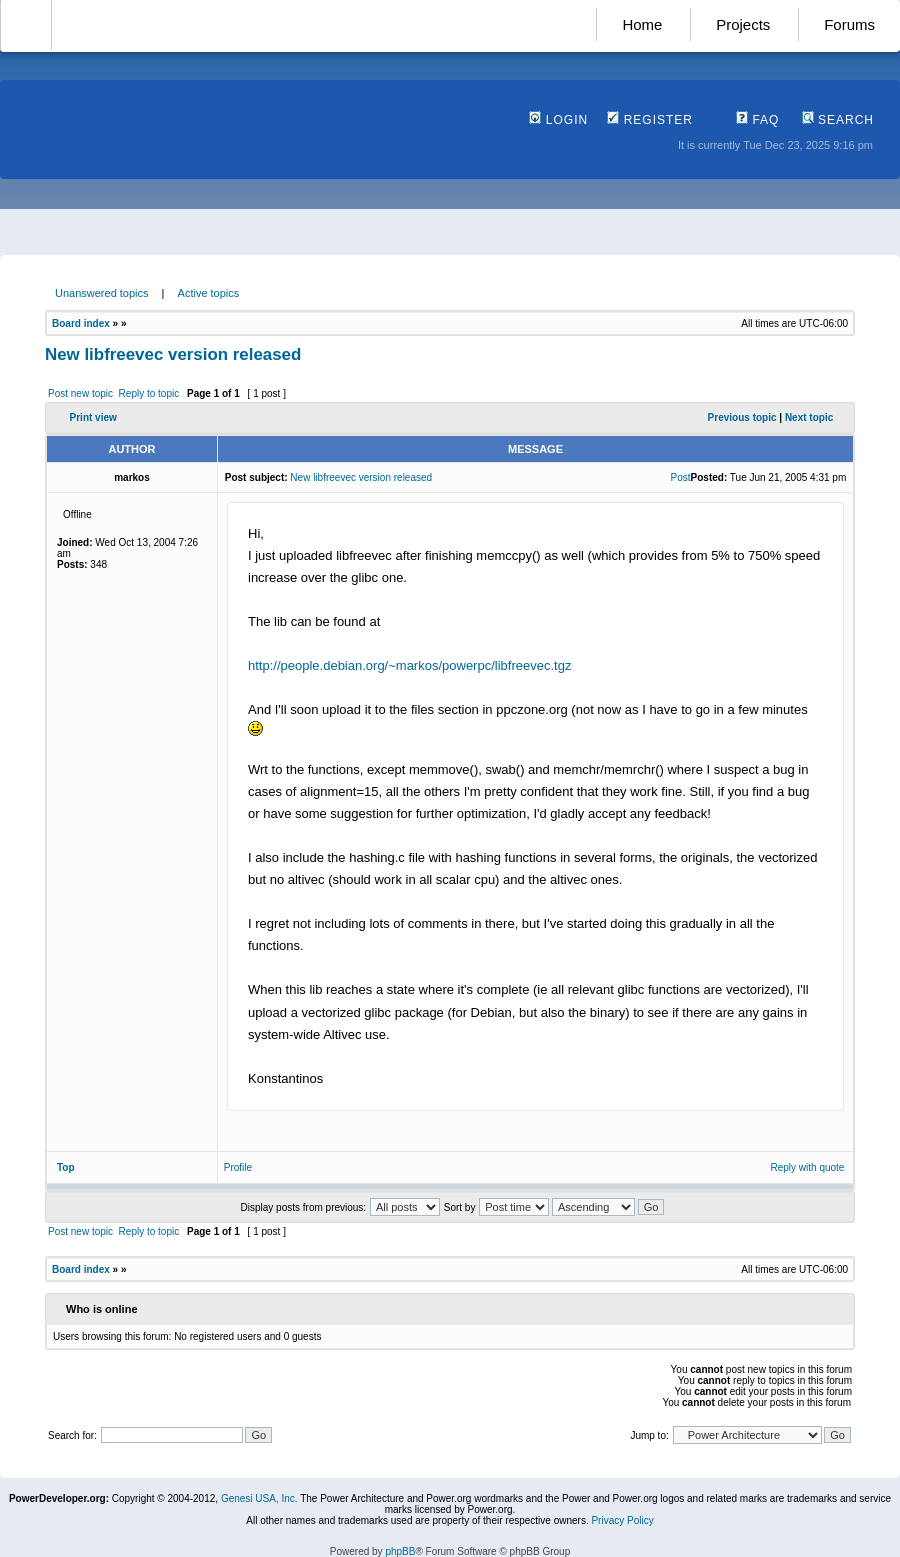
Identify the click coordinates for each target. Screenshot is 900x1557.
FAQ (757, 120)
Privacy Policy (622, 1520)
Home (642, 24)
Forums (849, 24)
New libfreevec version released (173, 354)
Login (558, 120)
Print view (93, 417)
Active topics (209, 293)
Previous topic (742, 417)
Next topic (809, 417)
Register (650, 120)
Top (66, 1167)
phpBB (400, 1551)
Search (838, 120)
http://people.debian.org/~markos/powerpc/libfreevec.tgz (409, 665)
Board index (81, 323)
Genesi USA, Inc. (259, 1498)
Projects (743, 24)
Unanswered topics (102, 293)
